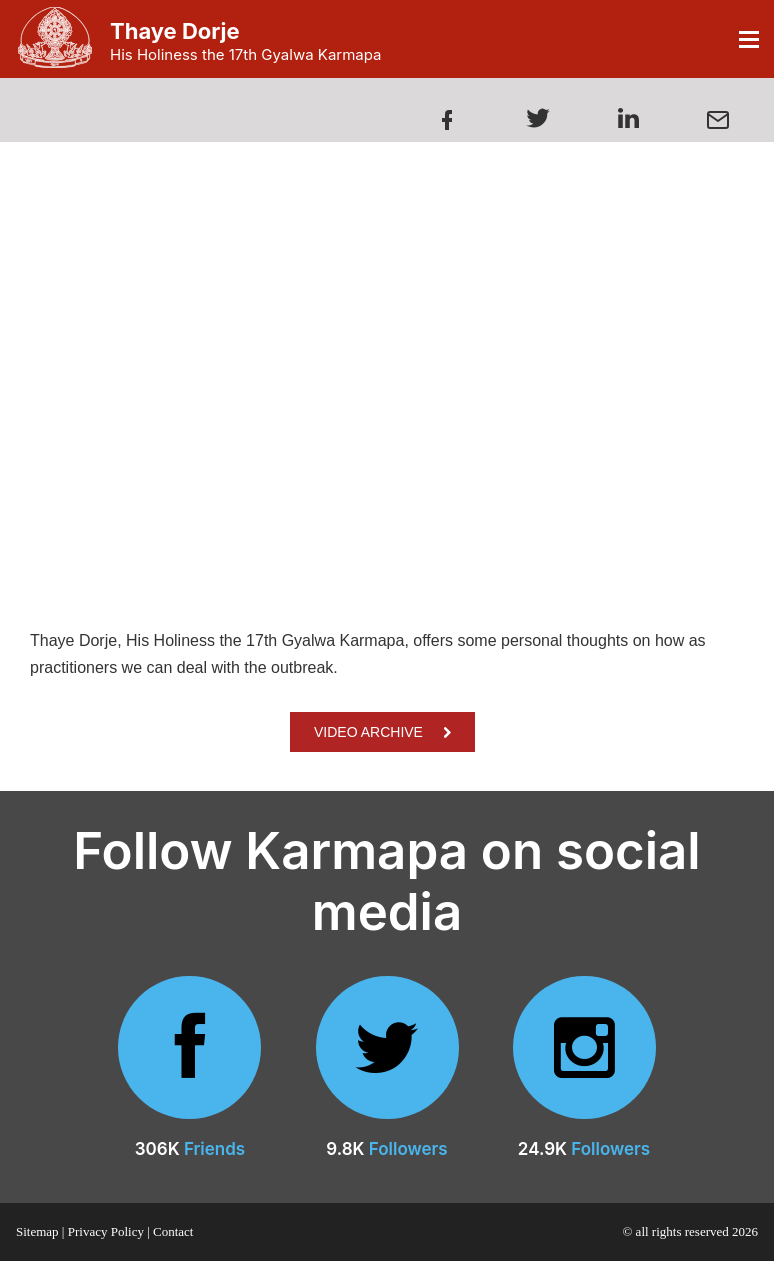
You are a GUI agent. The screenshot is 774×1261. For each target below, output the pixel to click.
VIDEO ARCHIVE (382, 732)
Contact (173, 1231)
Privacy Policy (106, 1231)
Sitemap (37, 1231)
